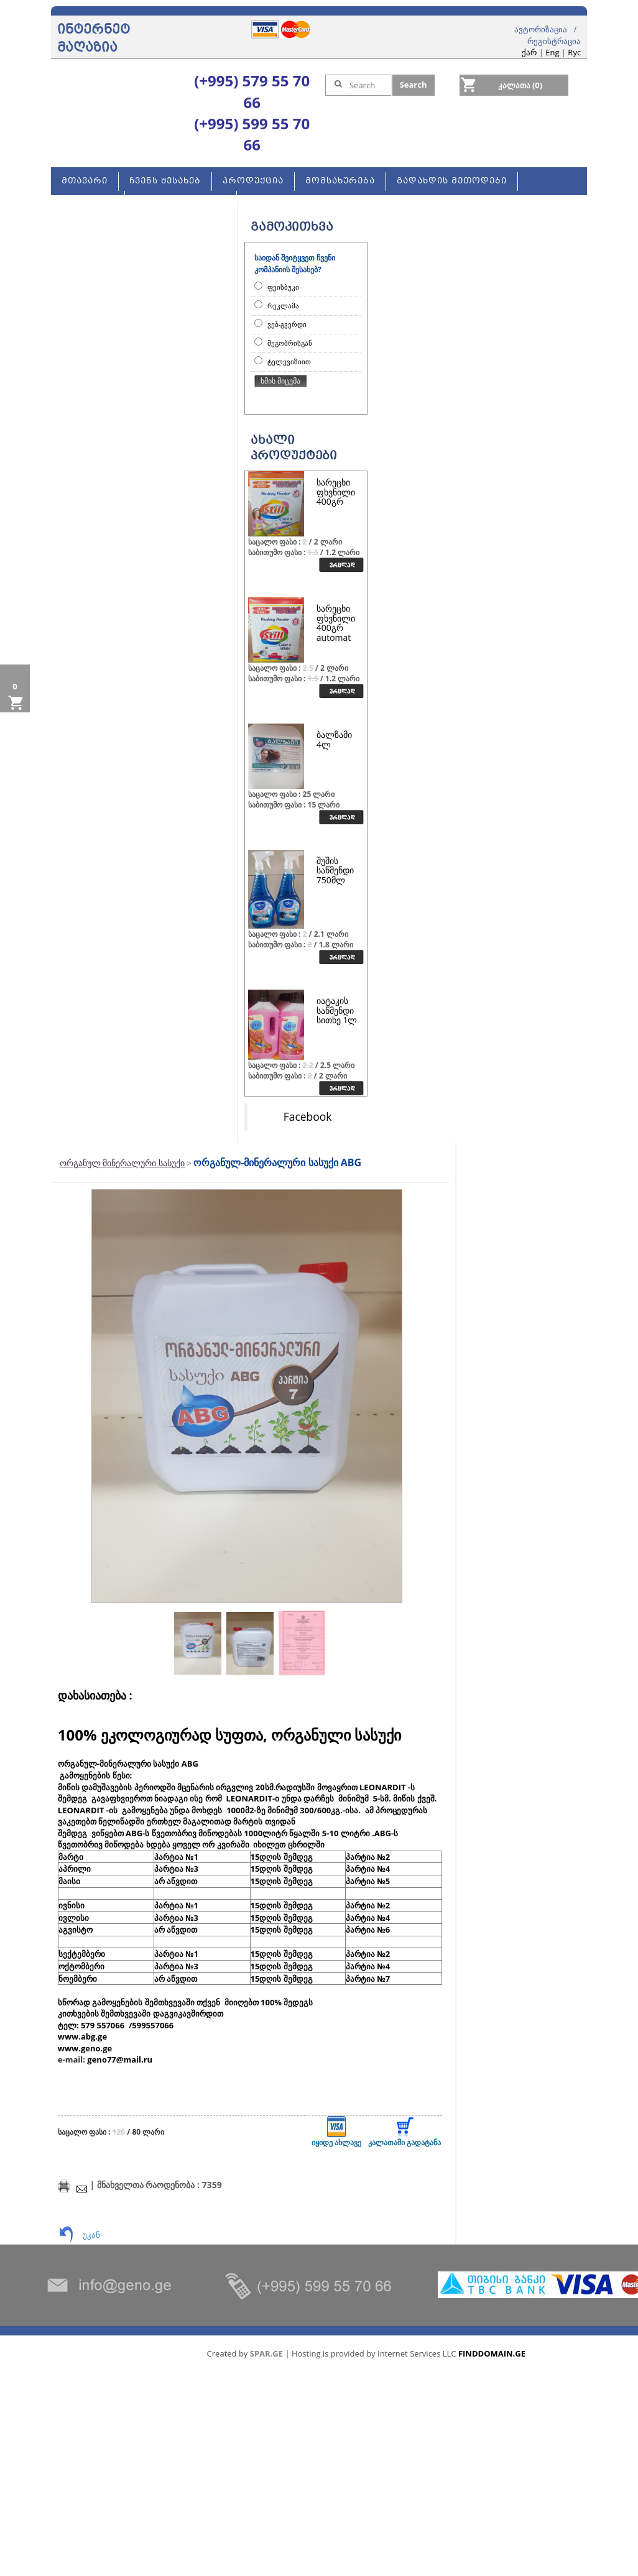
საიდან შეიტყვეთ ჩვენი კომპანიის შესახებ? (294, 263)
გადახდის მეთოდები (452, 181)
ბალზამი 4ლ (334, 739)
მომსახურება (340, 181)
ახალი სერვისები (181, 200)
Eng (552, 52)
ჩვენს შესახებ (165, 181)
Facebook (308, 1116)
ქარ (529, 52)
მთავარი (85, 181)
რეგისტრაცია (554, 41)
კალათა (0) (520, 85)
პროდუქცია (253, 181)
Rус (574, 52)
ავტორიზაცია (540, 29)
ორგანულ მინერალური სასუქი (122, 1163)
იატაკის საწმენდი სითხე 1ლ (337, 1010)
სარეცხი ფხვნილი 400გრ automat (336, 622)
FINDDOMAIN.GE (491, 2353)
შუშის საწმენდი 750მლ (335, 870)
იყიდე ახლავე (336, 2132)
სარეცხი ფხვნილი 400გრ (336, 491)
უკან (91, 2234)
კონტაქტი (88, 200)
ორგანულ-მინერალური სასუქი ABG (277, 1162)
